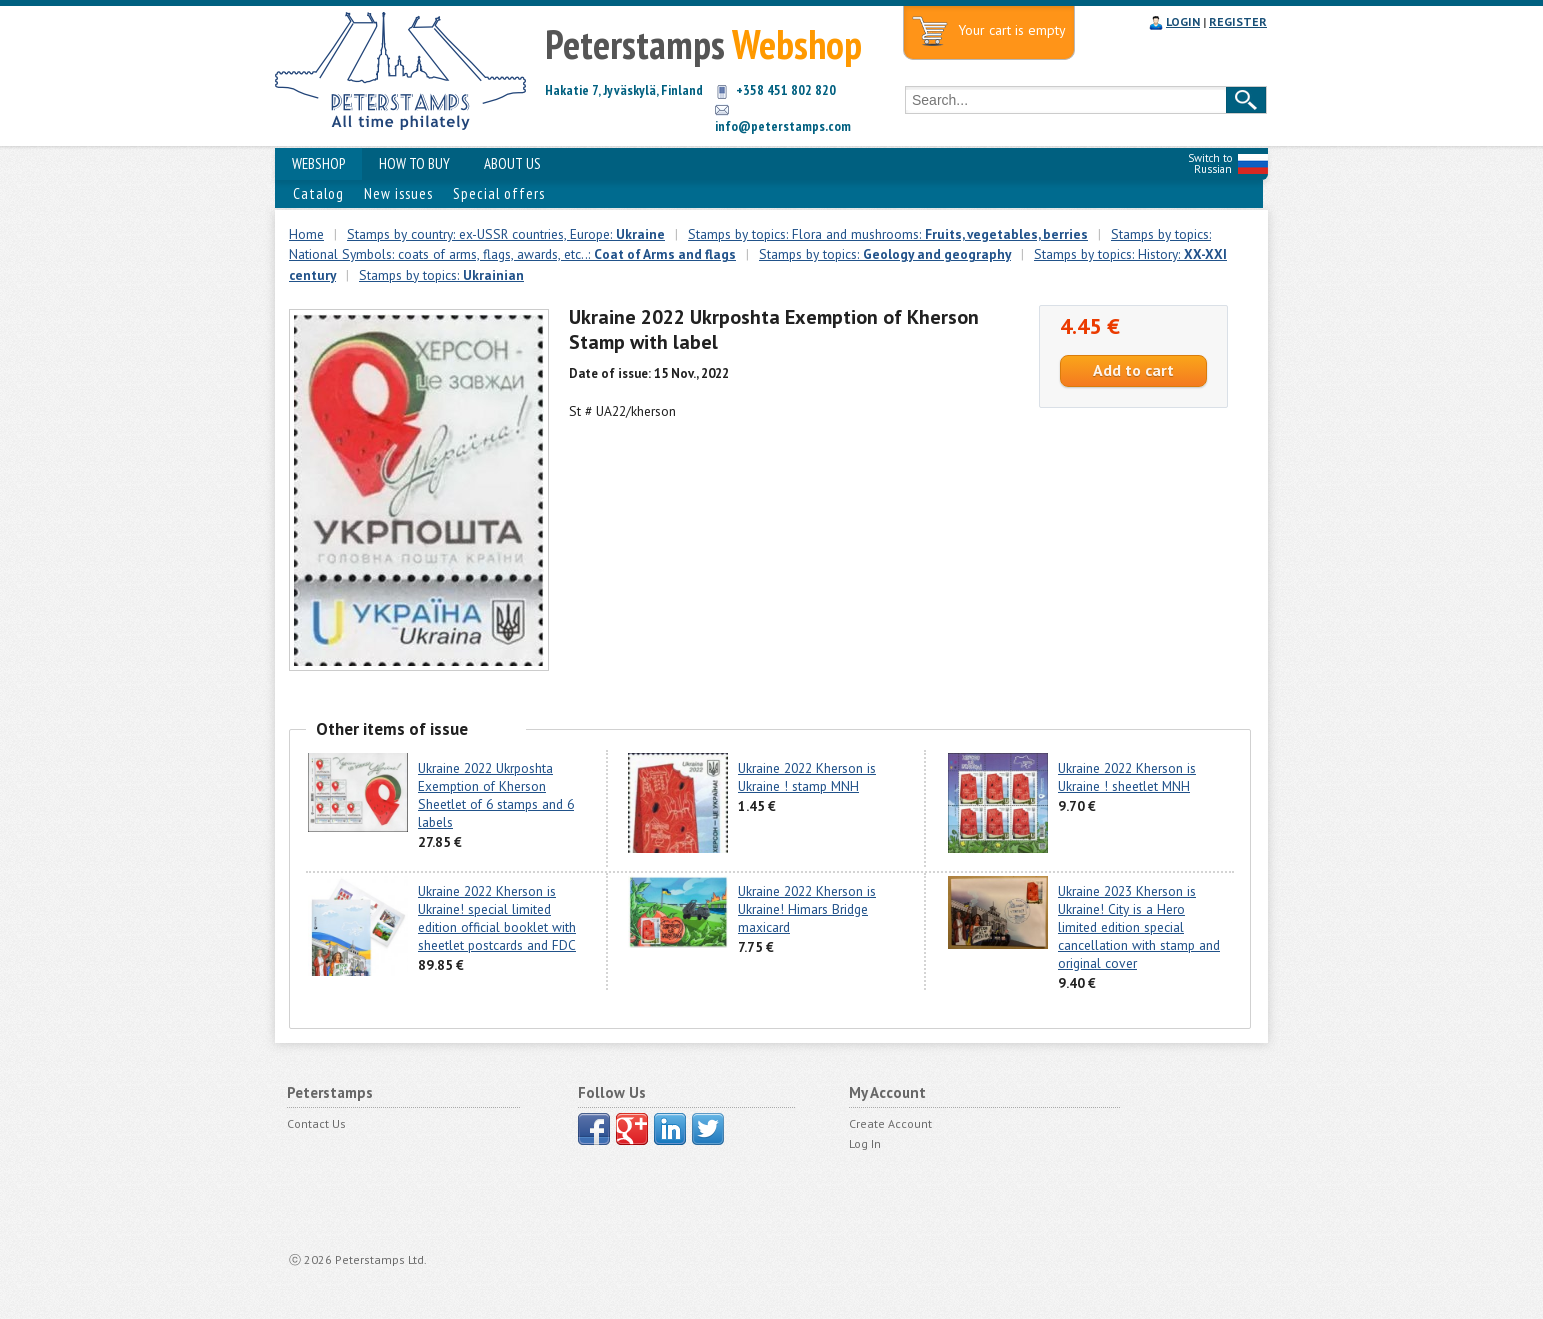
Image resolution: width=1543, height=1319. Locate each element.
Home (306, 234)
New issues (398, 193)
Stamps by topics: (885, 254)
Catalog (318, 193)
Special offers (499, 193)
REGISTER (1238, 21)
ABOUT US (512, 163)
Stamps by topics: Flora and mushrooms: (888, 234)
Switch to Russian (1210, 163)
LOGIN (1183, 21)
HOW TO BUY (414, 163)
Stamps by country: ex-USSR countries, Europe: (506, 234)
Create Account (890, 1123)
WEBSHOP (318, 163)
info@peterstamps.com (783, 126)
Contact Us (316, 1123)
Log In (865, 1143)
